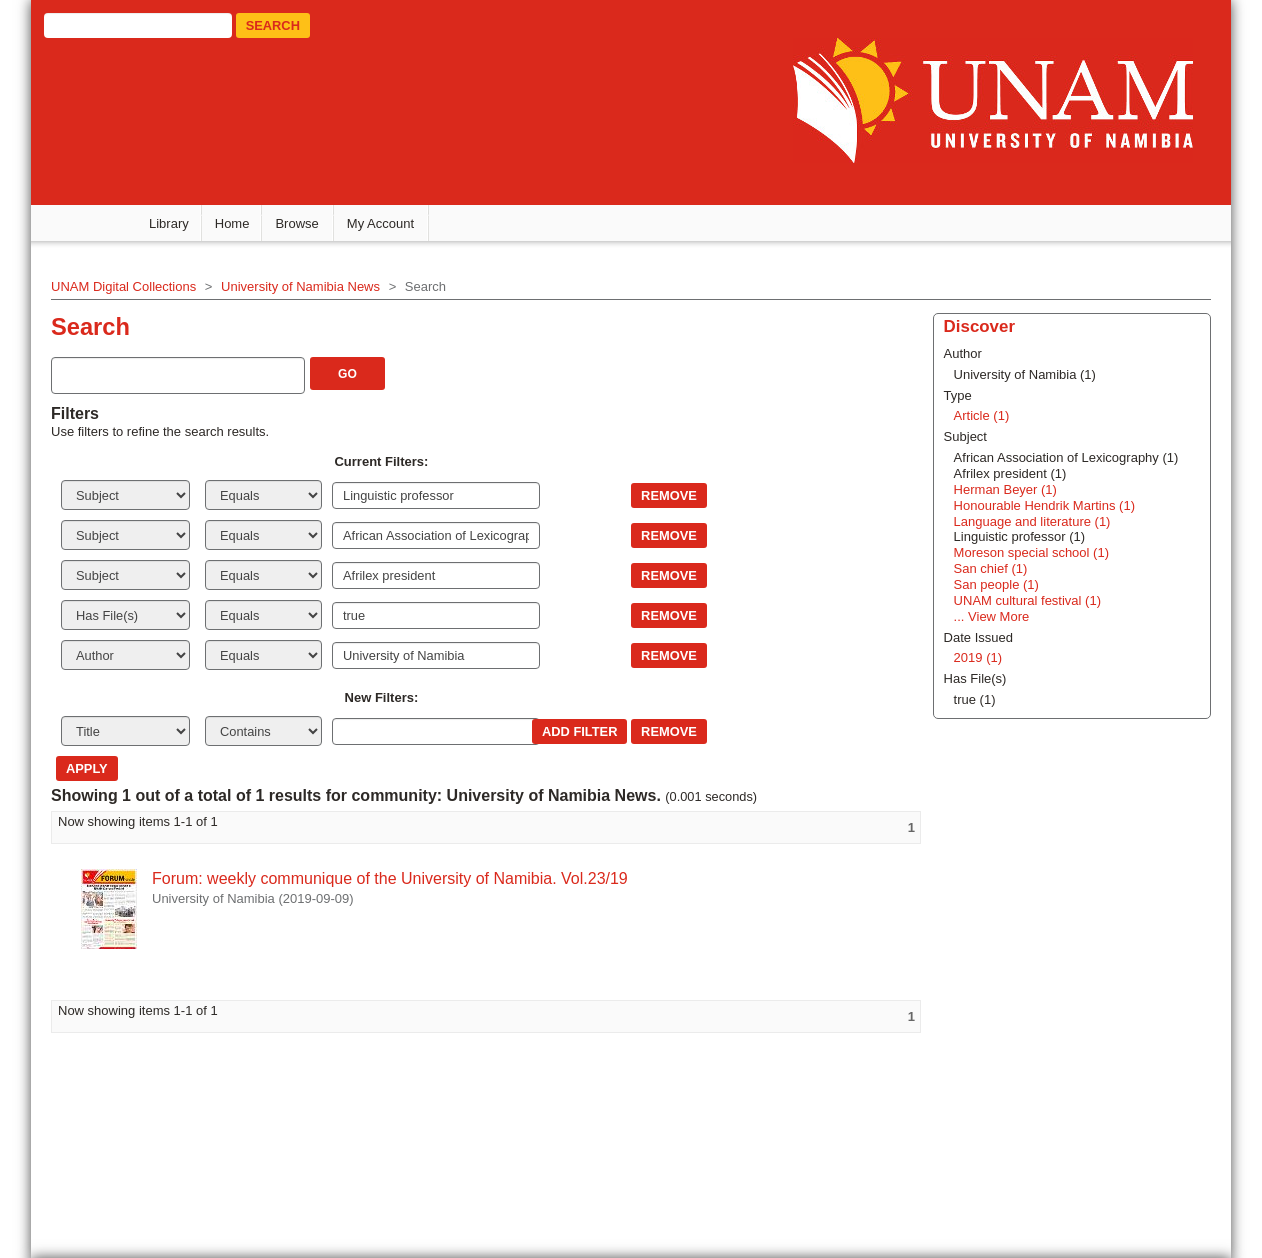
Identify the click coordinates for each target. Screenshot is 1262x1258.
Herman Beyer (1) (1005, 489)
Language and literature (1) (1032, 521)
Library (169, 223)
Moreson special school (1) (1031, 552)
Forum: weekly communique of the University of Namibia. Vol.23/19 (390, 878)
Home (232, 223)
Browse (296, 223)
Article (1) (982, 415)
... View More (992, 616)
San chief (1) (991, 568)
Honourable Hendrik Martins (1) (1044, 505)
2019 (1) (978, 657)
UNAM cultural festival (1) (1027, 600)
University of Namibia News (300, 286)
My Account (380, 223)
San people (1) (996, 584)
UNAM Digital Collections (123, 286)
